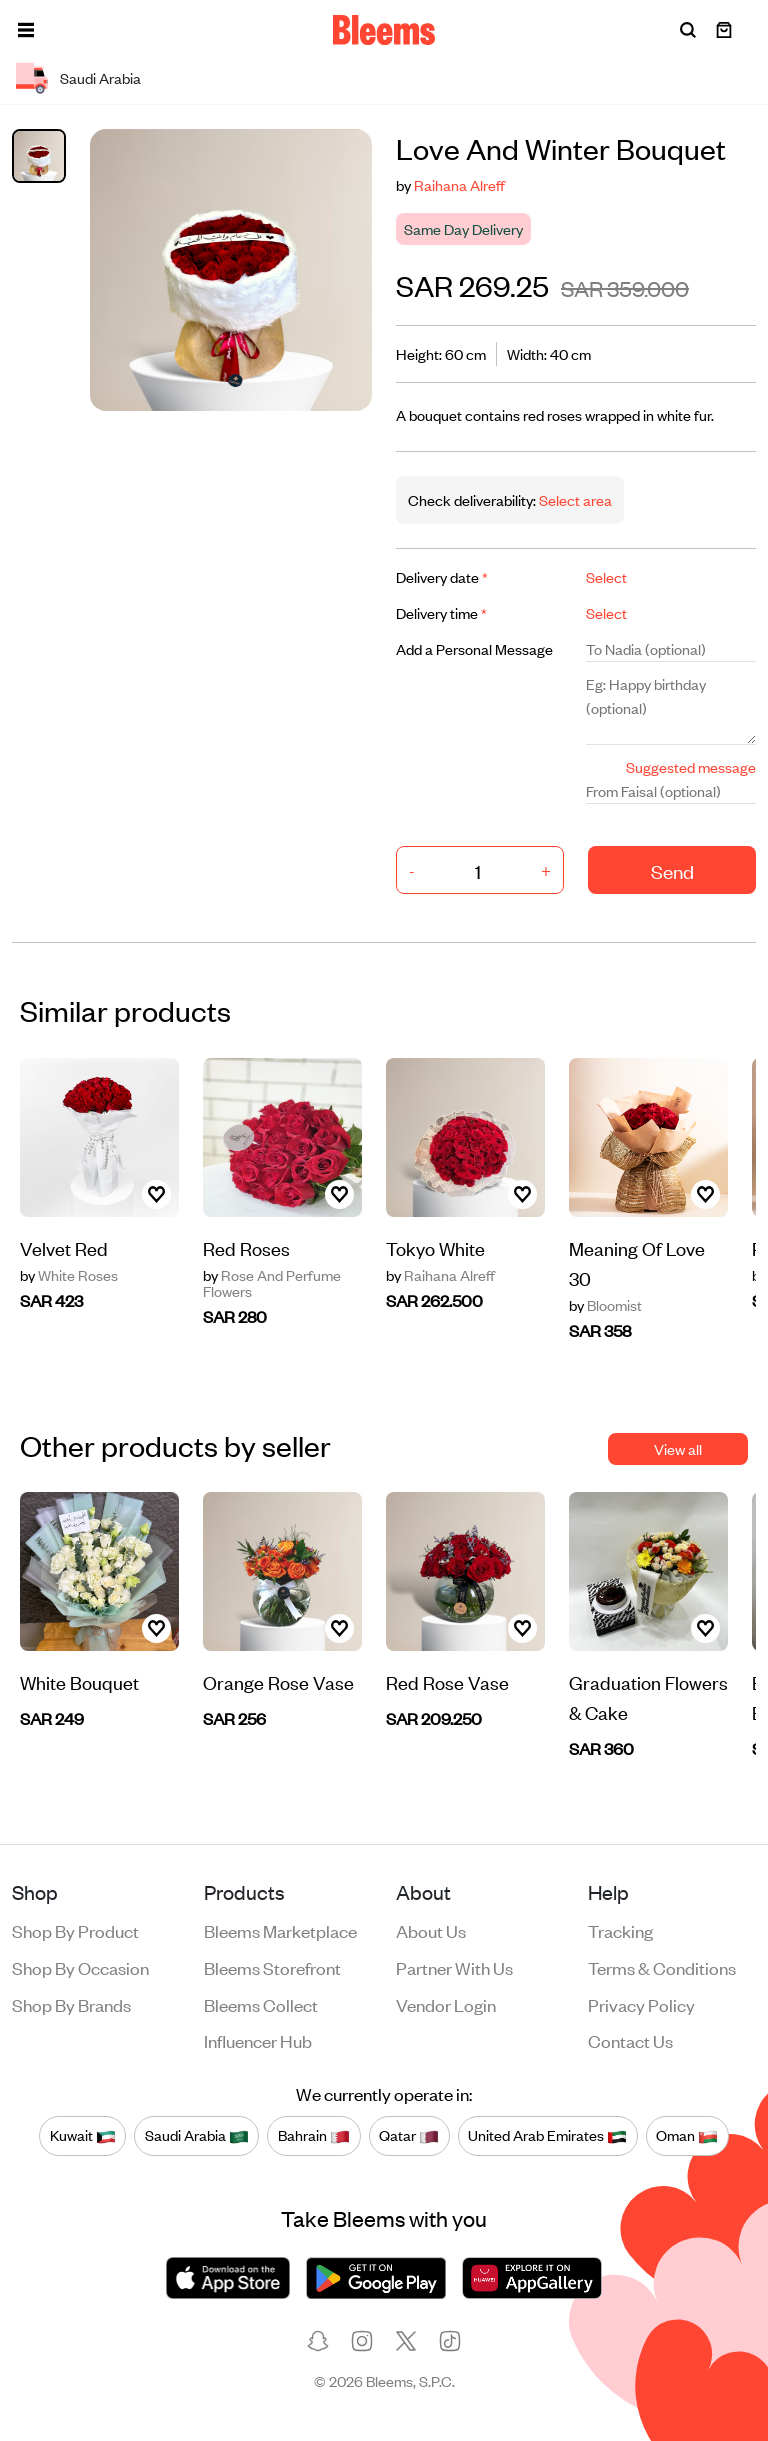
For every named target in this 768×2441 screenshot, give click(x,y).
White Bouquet (79, 1681)
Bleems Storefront (272, 1967)
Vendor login (446, 2004)
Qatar (409, 2135)
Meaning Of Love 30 (637, 1262)
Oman (687, 2135)
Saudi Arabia (197, 2135)
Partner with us (454, 1967)
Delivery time (441, 612)
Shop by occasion (80, 1967)
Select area (574, 499)
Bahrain (314, 2135)
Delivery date (442, 576)
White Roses (69, 1275)
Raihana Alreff (459, 184)
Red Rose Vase (447, 1681)
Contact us (630, 2040)
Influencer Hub (258, 2040)
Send (672, 870)
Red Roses (246, 1247)
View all (678, 1448)
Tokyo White (435, 1247)
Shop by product (75, 1930)
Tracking (620, 1930)
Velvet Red (64, 1247)
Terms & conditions (662, 1967)
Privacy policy (641, 2004)
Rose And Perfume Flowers (272, 1283)
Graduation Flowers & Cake (648, 1696)
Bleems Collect (261, 2004)
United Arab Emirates (547, 2135)
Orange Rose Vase (278, 1681)
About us (431, 1930)
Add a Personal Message (474, 648)
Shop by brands (71, 2004)
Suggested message (691, 766)
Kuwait (83, 2135)
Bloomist (605, 1305)
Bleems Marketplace (280, 1930)
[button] (26, 30)
